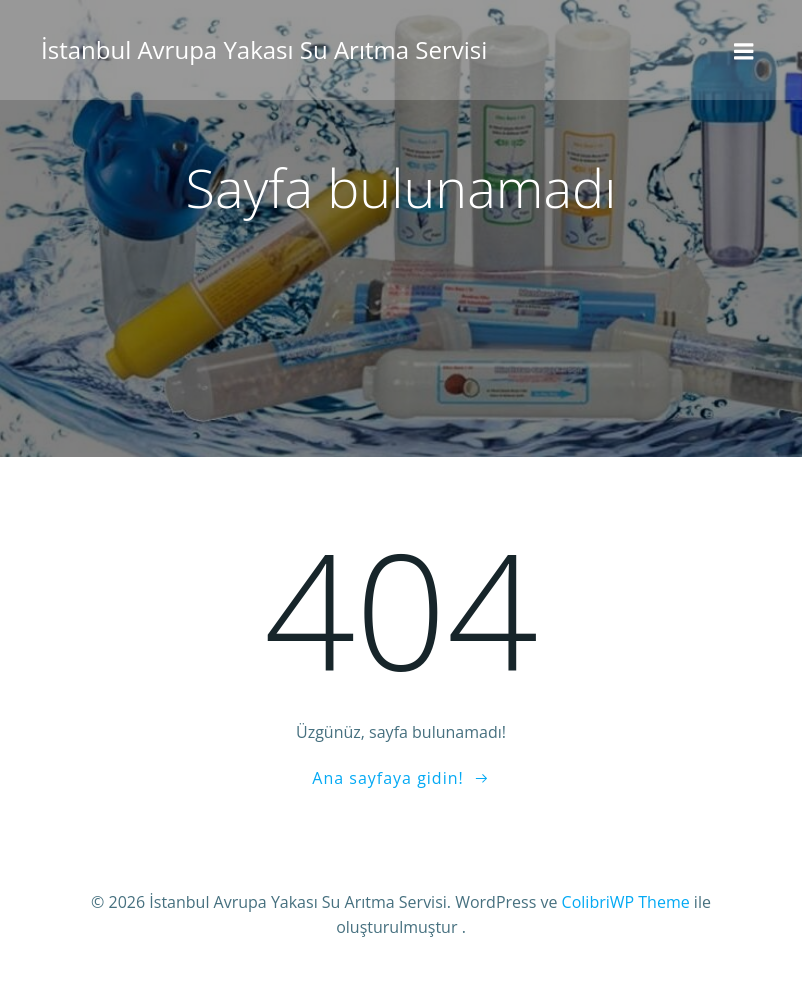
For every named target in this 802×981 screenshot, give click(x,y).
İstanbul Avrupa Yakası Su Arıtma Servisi (264, 49)
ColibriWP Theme (626, 902)
